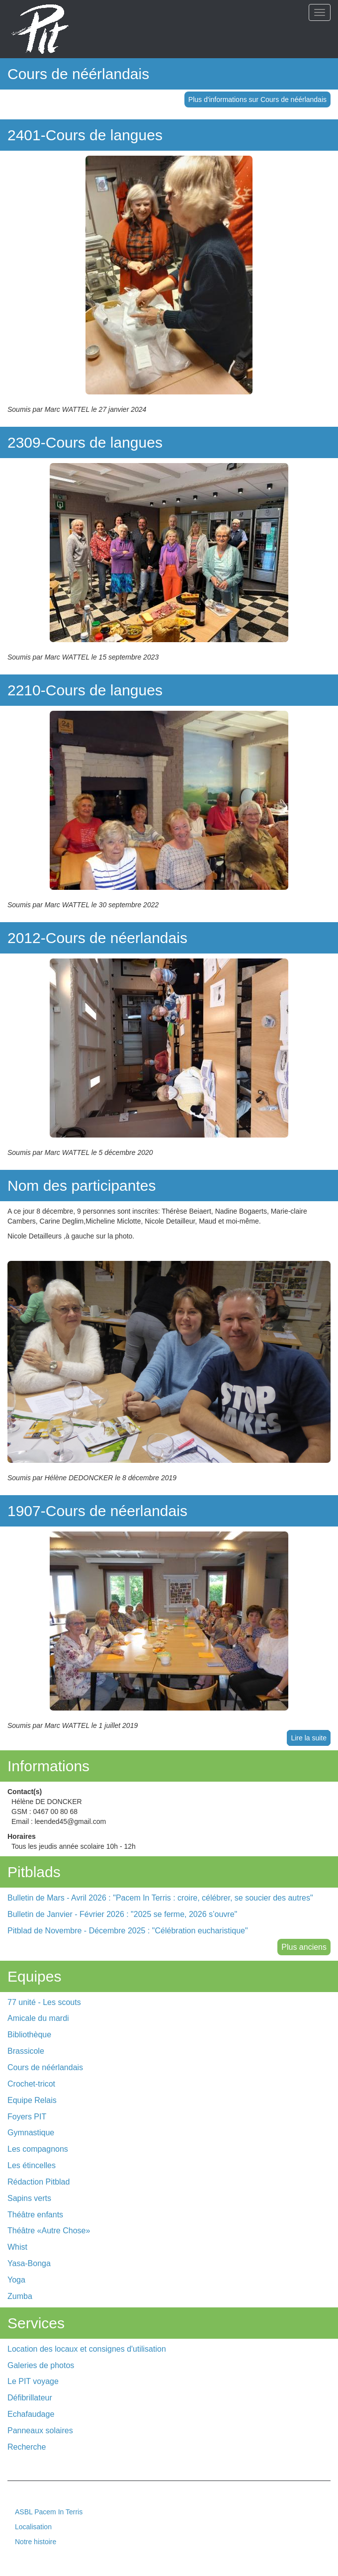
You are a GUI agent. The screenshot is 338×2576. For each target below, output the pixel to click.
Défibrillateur (29, 2397)
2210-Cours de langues (85, 690)
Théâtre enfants (35, 2214)
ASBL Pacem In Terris (49, 2512)
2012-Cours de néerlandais (97, 938)
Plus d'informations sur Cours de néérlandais (257, 99)
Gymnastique (30, 2132)
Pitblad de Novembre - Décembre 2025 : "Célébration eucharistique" (127, 1930)
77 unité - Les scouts (44, 2002)
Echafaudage (30, 2414)
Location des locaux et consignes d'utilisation (86, 2349)
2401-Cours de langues (85, 135)
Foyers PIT (26, 2116)
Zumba (19, 2296)
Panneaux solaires (40, 2430)
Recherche (26, 2447)
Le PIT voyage (33, 2381)
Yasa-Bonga (29, 2263)
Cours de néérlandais (78, 74)
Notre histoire (35, 2542)
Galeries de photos (40, 2365)
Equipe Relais (32, 2100)
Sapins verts (29, 2198)
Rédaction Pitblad (38, 2182)
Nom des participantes (81, 1185)
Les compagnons (37, 2149)
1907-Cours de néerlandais (97, 1511)
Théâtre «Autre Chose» (48, 2230)
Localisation (33, 2527)
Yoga (16, 2280)
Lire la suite (309, 1738)
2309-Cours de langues (85, 442)
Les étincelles (31, 2165)
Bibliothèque (29, 2034)
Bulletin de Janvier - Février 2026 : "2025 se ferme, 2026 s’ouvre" (122, 1914)
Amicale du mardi (38, 2018)
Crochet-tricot (31, 2084)
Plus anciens (304, 1947)
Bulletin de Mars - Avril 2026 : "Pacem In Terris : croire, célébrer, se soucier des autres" (160, 1898)
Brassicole (25, 2051)
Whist (17, 2247)
